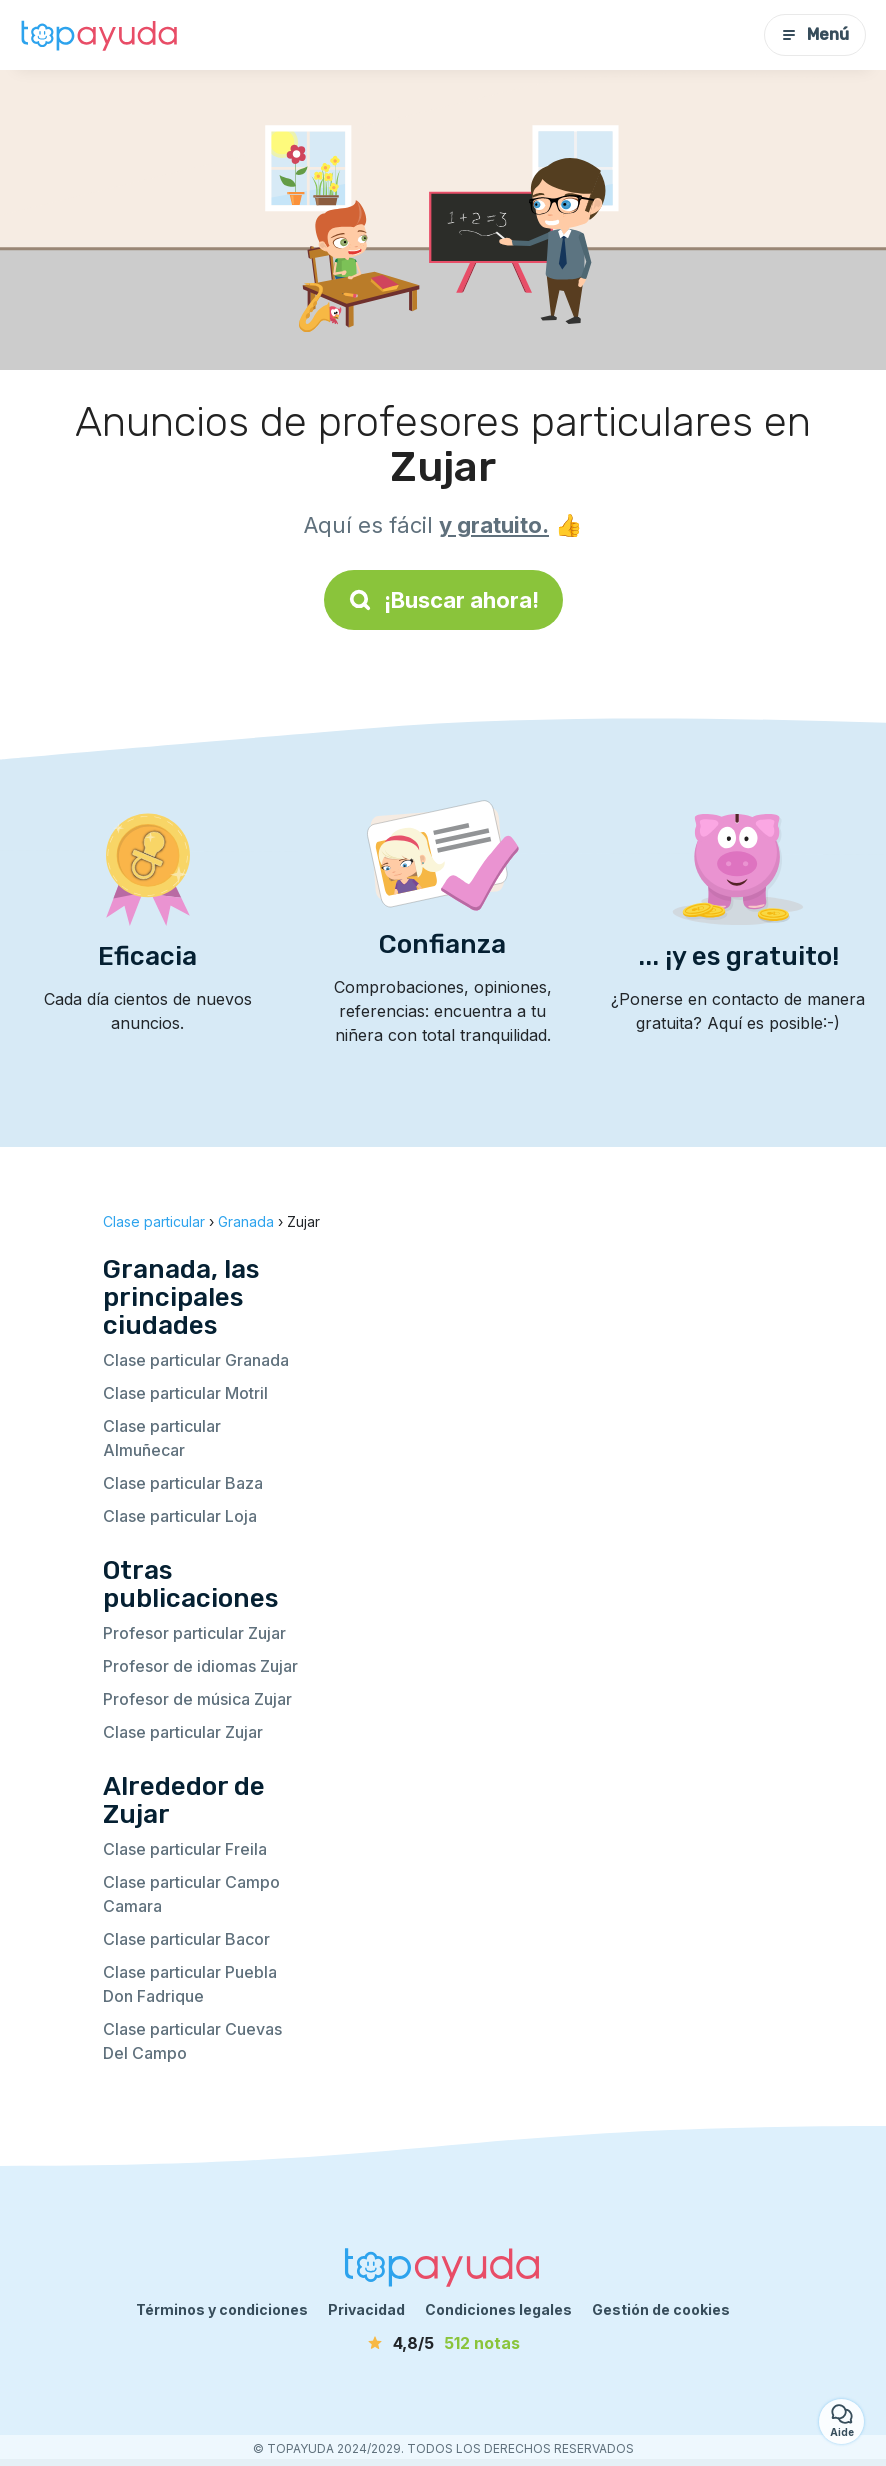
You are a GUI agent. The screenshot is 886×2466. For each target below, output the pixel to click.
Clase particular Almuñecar (162, 1438)
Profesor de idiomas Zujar (200, 1666)
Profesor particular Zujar (194, 1633)
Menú (815, 34)
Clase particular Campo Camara (191, 1894)
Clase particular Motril (185, 1393)
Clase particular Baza (183, 1483)
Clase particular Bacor (186, 1939)
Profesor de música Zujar (197, 1699)
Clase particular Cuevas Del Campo (192, 2041)
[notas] (443, 2343)
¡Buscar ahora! (443, 600)
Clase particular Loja (180, 1516)
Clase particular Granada (196, 1360)
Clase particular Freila (185, 1849)
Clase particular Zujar (183, 1732)
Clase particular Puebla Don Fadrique (190, 1984)
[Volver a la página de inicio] (100, 35)
